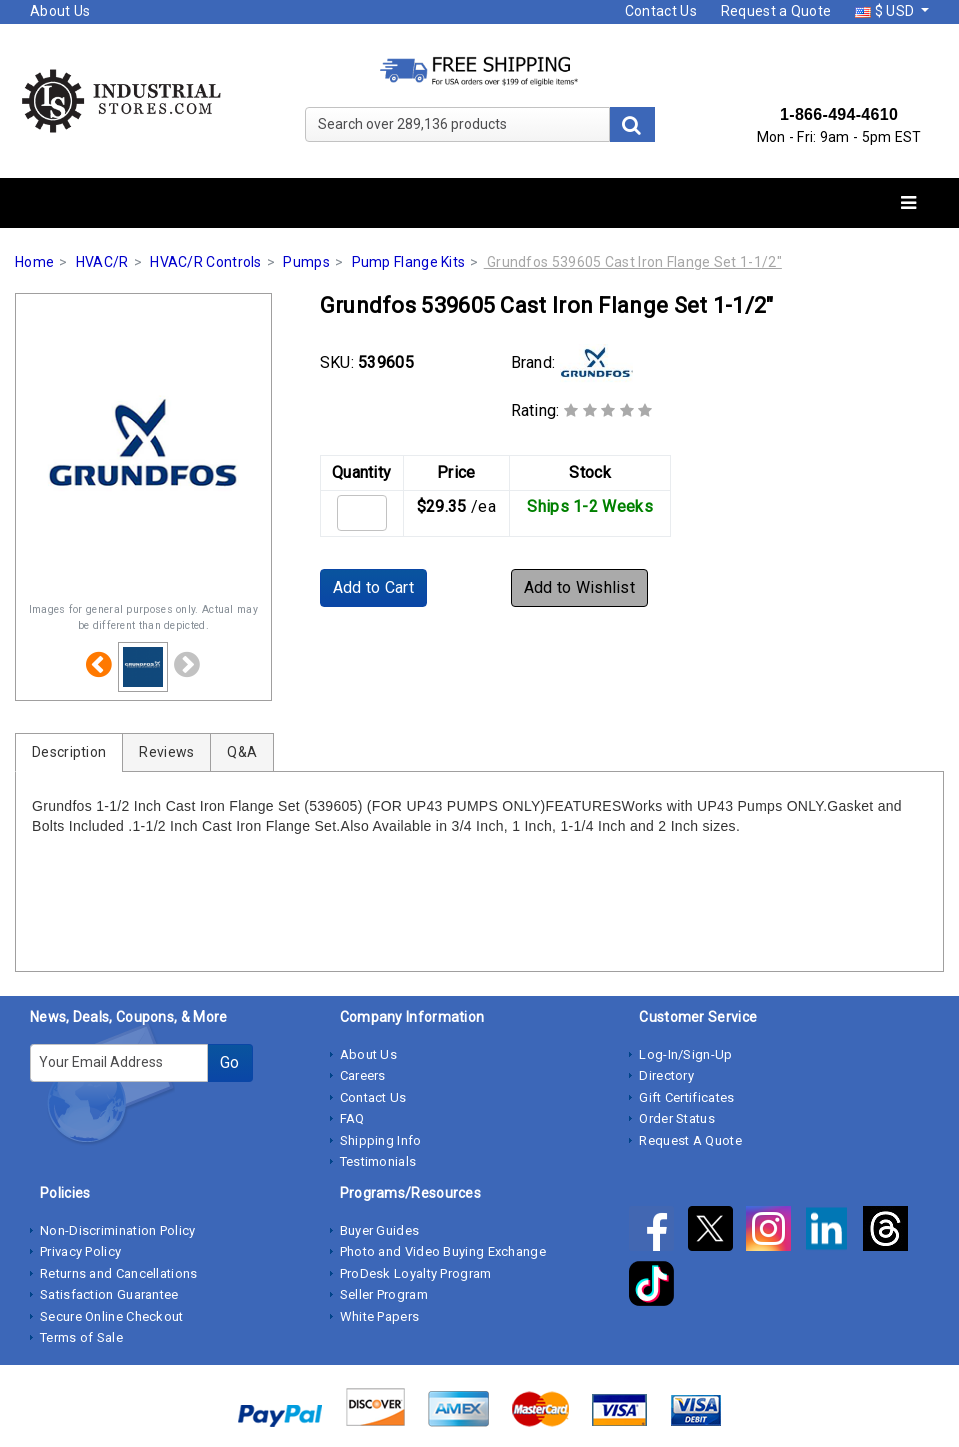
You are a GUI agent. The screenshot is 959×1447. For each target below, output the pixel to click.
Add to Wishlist (580, 587)
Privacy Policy (80, 1251)
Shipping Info (381, 1140)
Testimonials (378, 1161)
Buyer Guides (380, 1230)
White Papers (380, 1316)
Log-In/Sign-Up (685, 1054)
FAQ (352, 1118)
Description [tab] (69, 752)
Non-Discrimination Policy (118, 1230)
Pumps (306, 262)
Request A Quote (690, 1140)
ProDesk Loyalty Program (416, 1273)
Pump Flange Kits (409, 262)
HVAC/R (102, 262)
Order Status (677, 1118)
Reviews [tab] (166, 752)
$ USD (886, 11)
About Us (60, 11)
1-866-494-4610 (839, 114)
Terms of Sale (81, 1337)
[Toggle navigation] (908, 203)
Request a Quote (776, 11)
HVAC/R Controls (206, 262)
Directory (666, 1075)
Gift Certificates (686, 1097)
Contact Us (661, 11)
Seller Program (384, 1294)
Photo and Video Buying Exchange (443, 1251)
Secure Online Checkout (112, 1316)
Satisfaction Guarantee (109, 1294)
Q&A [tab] (242, 752)
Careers (363, 1075)
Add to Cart (373, 587)
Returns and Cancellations (119, 1273)
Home (34, 262)
